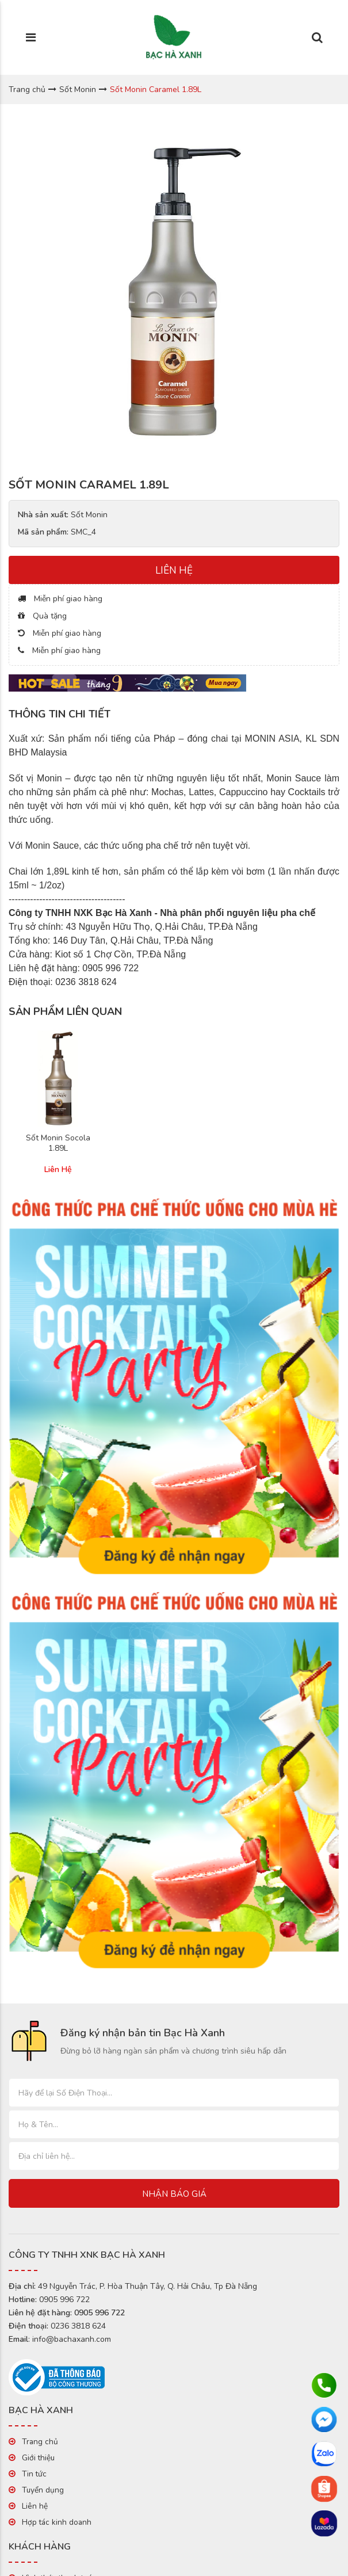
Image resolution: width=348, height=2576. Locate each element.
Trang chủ (27, 89)
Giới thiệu (38, 2457)
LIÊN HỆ (174, 570)
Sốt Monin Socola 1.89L (58, 1143)
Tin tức (34, 2473)
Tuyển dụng (43, 2490)
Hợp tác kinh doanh (56, 2522)
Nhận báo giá (174, 2194)
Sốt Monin (77, 89)
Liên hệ (35, 2506)
